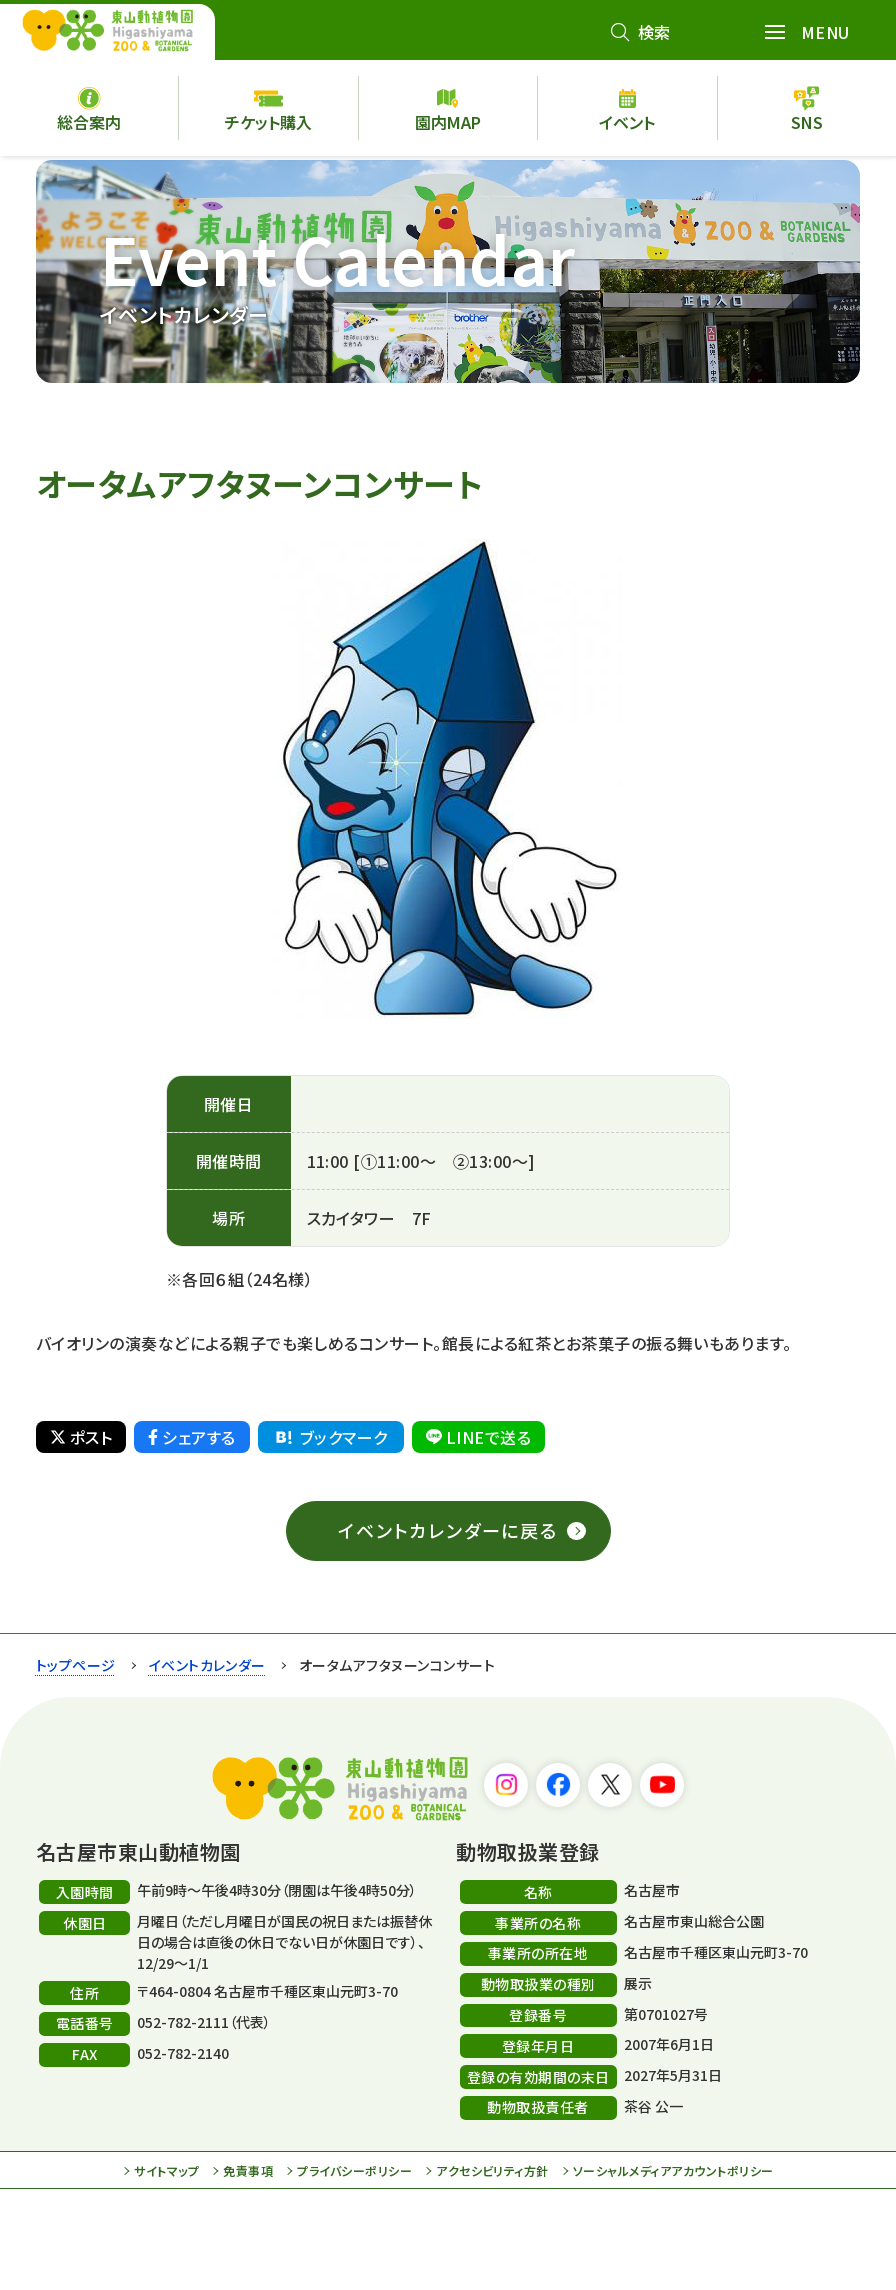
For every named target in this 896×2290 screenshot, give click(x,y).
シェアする (191, 1437)
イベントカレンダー (207, 1665)
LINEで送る (478, 1437)
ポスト (81, 1437)
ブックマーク (330, 1437)
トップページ (76, 1665)
